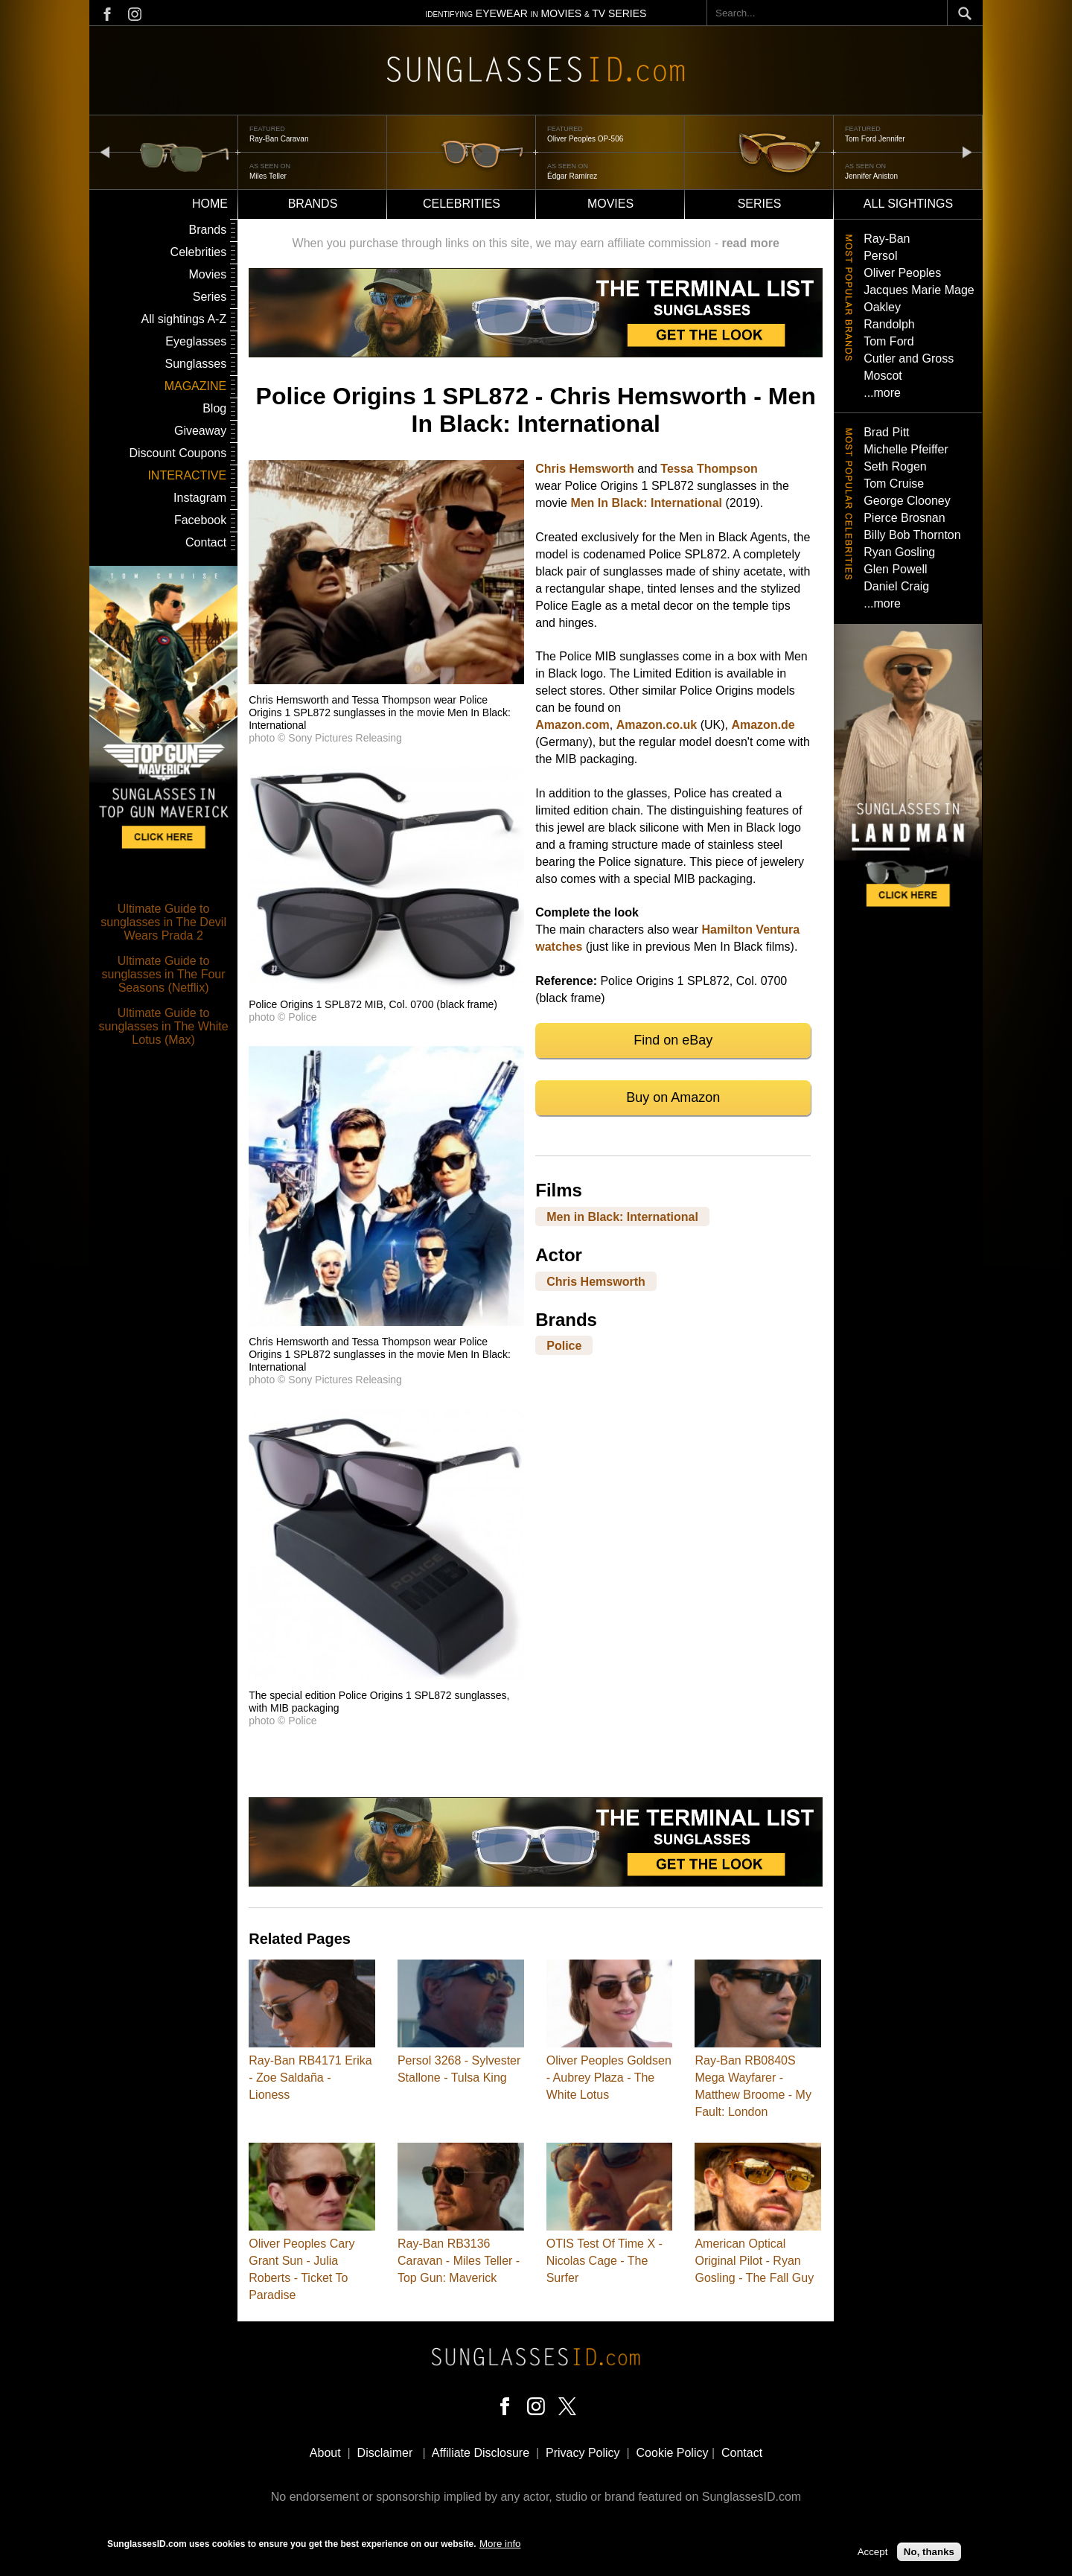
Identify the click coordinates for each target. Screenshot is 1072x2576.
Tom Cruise (894, 483)
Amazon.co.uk (656, 724)
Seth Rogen (895, 466)
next (967, 151)
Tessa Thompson (708, 468)
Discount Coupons (177, 453)
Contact (205, 542)
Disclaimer (385, 2452)
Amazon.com (572, 724)
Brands (313, 203)
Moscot (883, 375)
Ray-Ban (887, 238)
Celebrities (461, 203)
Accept (873, 2556)
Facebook (200, 520)
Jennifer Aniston (871, 176)
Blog (214, 408)
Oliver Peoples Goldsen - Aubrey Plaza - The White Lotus (608, 2077)
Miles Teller (268, 176)
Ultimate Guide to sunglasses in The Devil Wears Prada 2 (163, 922)
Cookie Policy (672, 2452)
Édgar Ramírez (572, 176)
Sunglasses (195, 363)
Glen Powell (895, 569)
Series (760, 203)
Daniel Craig (896, 586)
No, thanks (929, 2556)
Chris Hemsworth (584, 468)
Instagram (199, 497)
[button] (386, 680)
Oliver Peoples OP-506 (585, 139)
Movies (610, 203)
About (325, 2452)
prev (104, 151)
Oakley (882, 307)
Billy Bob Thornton (912, 535)
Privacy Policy (583, 2452)
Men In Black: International (646, 503)
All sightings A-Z (183, 319)
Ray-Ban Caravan (278, 139)
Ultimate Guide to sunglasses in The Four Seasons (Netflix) (164, 974)
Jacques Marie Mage (919, 290)
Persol (880, 255)
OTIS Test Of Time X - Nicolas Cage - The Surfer (604, 2260)
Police (563, 1345)
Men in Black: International (622, 1216)
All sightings (908, 203)
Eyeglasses (195, 341)
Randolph (889, 324)
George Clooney (907, 500)
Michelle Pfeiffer (906, 449)
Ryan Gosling (899, 552)
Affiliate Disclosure (480, 2452)
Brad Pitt (886, 432)
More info (500, 2547)
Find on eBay (673, 1040)
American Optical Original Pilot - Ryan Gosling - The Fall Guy (754, 2260)
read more (750, 243)
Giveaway (200, 430)
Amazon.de (762, 724)
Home (210, 203)
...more (882, 392)
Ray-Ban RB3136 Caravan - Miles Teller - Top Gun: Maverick (459, 2260)
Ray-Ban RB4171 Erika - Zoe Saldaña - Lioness (310, 2077)
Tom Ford (889, 341)
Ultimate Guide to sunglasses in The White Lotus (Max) (164, 1026)
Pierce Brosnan (904, 517)
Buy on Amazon (673, 1097)
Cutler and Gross (909, 358)
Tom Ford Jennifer (875, 139)
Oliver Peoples (902, 273)
